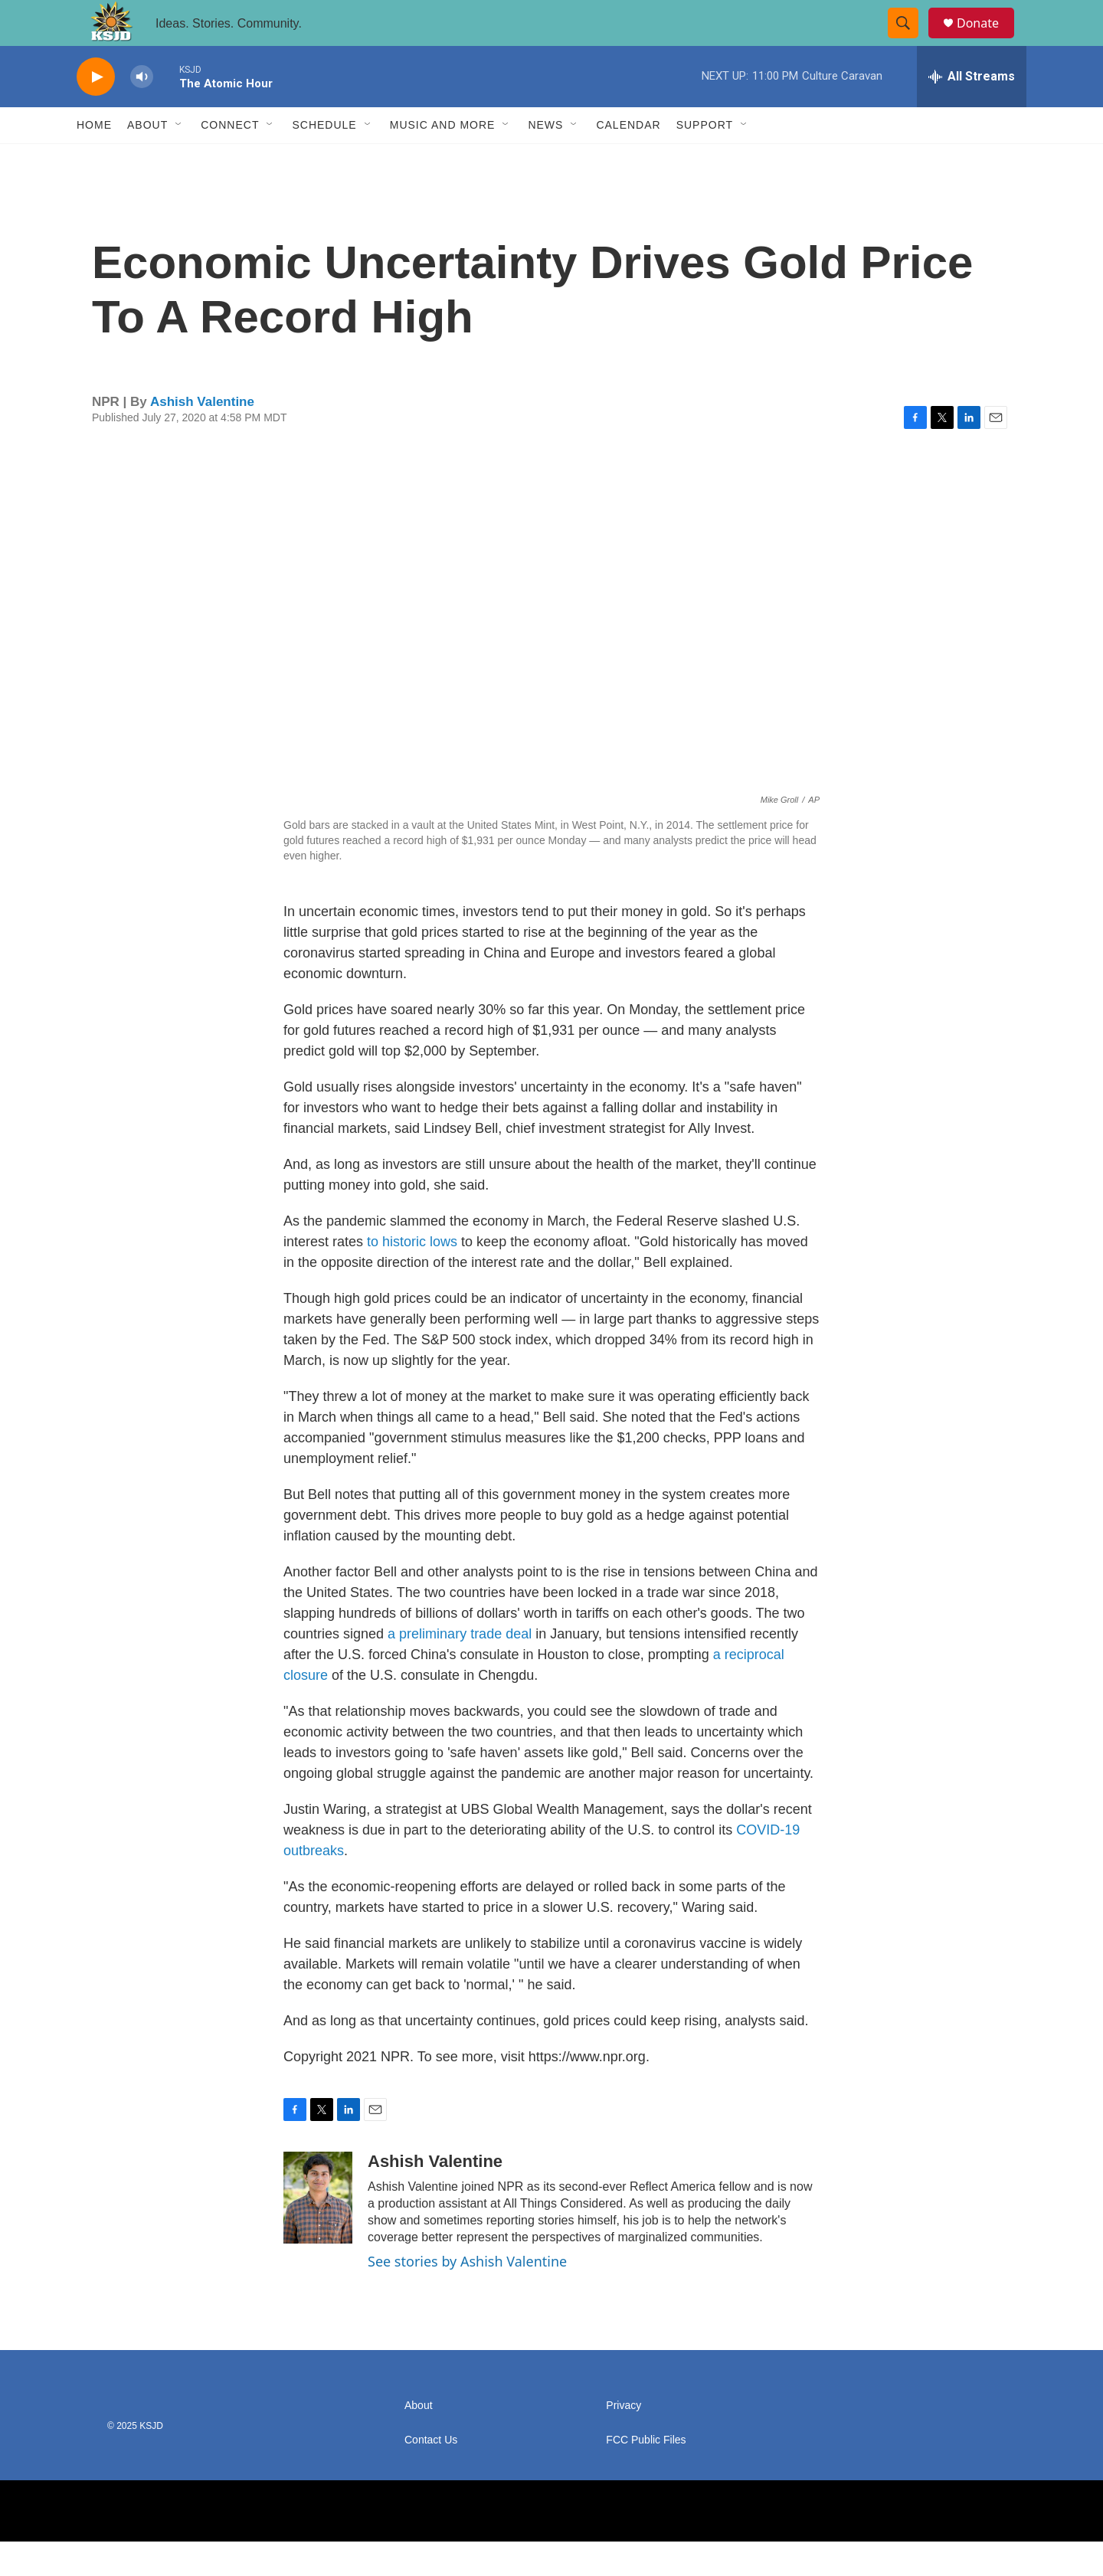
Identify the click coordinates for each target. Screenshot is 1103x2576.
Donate (987, 40)
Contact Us (430, 2474)
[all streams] (971, 111)
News (545, 159)
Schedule (324, 159)
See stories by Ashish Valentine (467, 2295)
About (147, 159)
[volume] (142, 111)
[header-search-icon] (910, 40)
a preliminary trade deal (460, 1668)
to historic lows (412, 1276)
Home (94, 159)
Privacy (623, 2440)
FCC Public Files (646, 2474)
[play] (95, 111)
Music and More (443, 159)
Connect (230, 159)
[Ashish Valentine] (317, 2232)
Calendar (628, 159)
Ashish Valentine (202, 436)
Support (704, 159)
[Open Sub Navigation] (179, 159)
